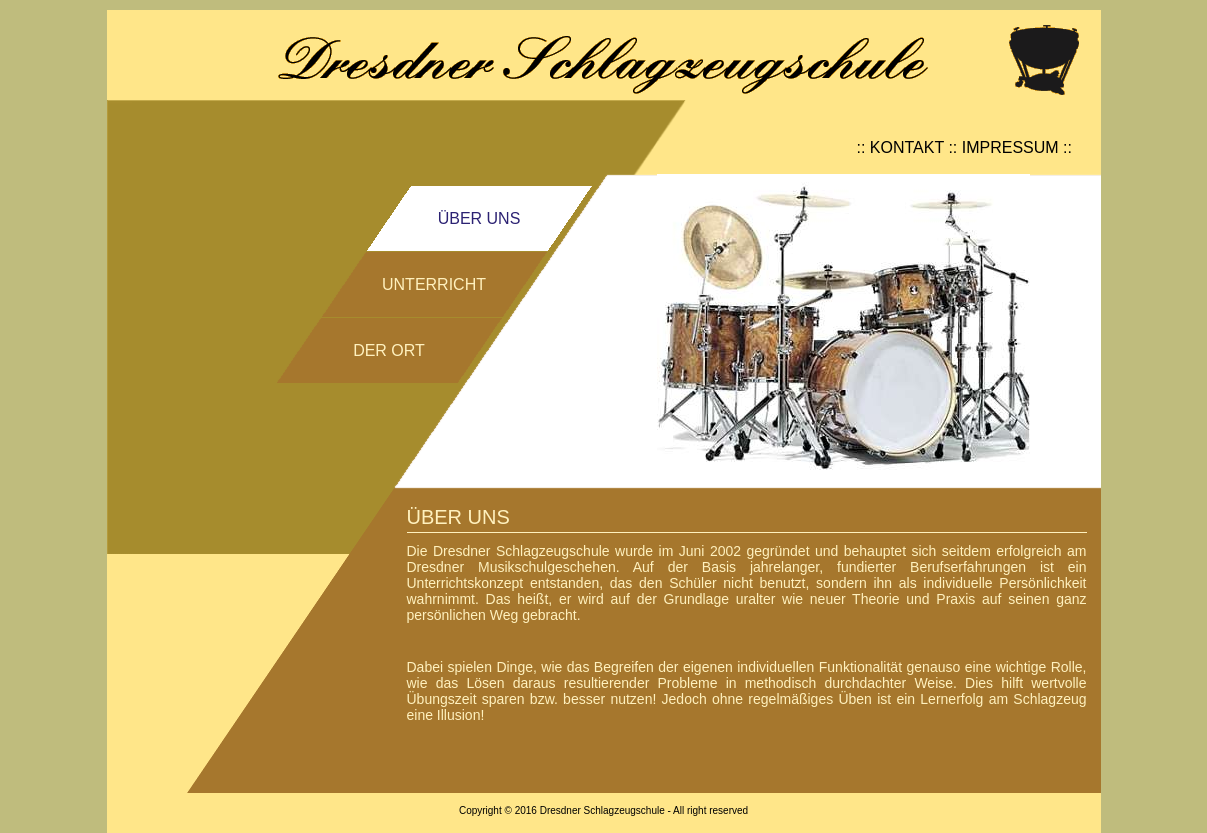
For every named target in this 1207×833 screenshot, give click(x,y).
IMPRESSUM (1010, 147)
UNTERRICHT (434, 284)
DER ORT (389, 350)
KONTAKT (907, 147)
